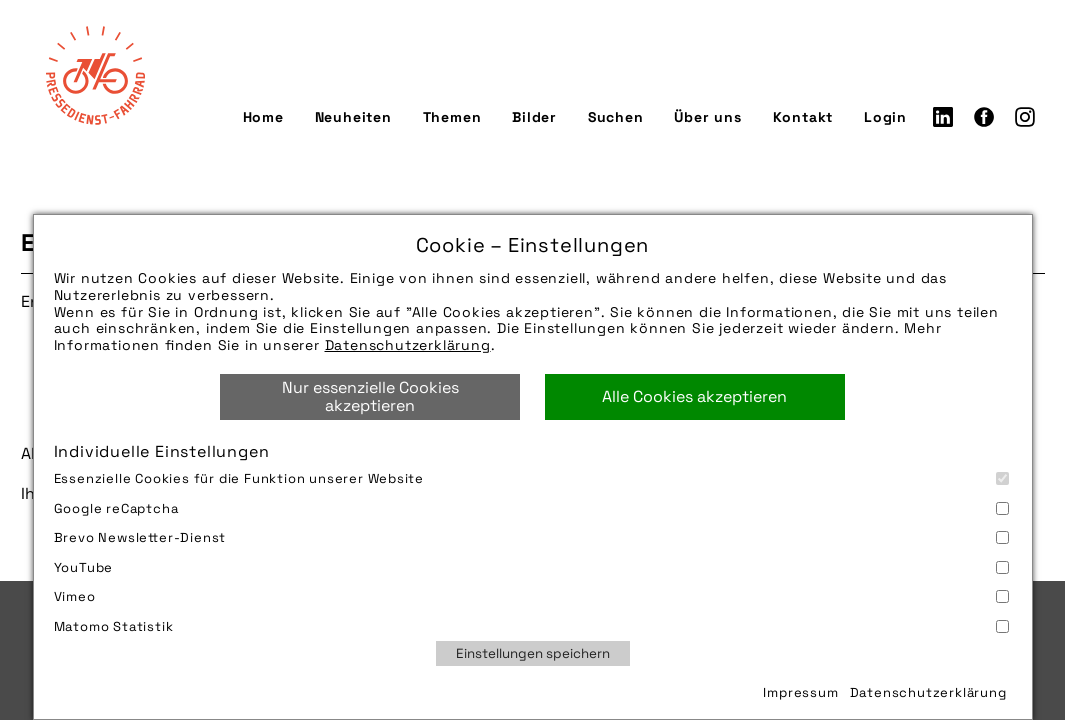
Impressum (800, 692)
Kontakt (803, 117)
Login (885, 117)
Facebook (984, 117)
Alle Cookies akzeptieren (694, 396)
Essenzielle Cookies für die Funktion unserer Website (531, 478)
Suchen (616, 117)
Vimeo (531, 596)
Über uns (707, 117)
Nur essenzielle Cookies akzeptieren (370, 396)
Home (263, 117)
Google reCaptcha (531, 508)
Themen (452, 117)
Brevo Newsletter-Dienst (531, 537)
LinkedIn (943, 117)
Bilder (534, 117)
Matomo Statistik (531, 626)
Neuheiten (353, 117)
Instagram (1025, 117)
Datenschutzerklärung (408, 345)
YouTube (531, 567)
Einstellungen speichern (533, 653)
